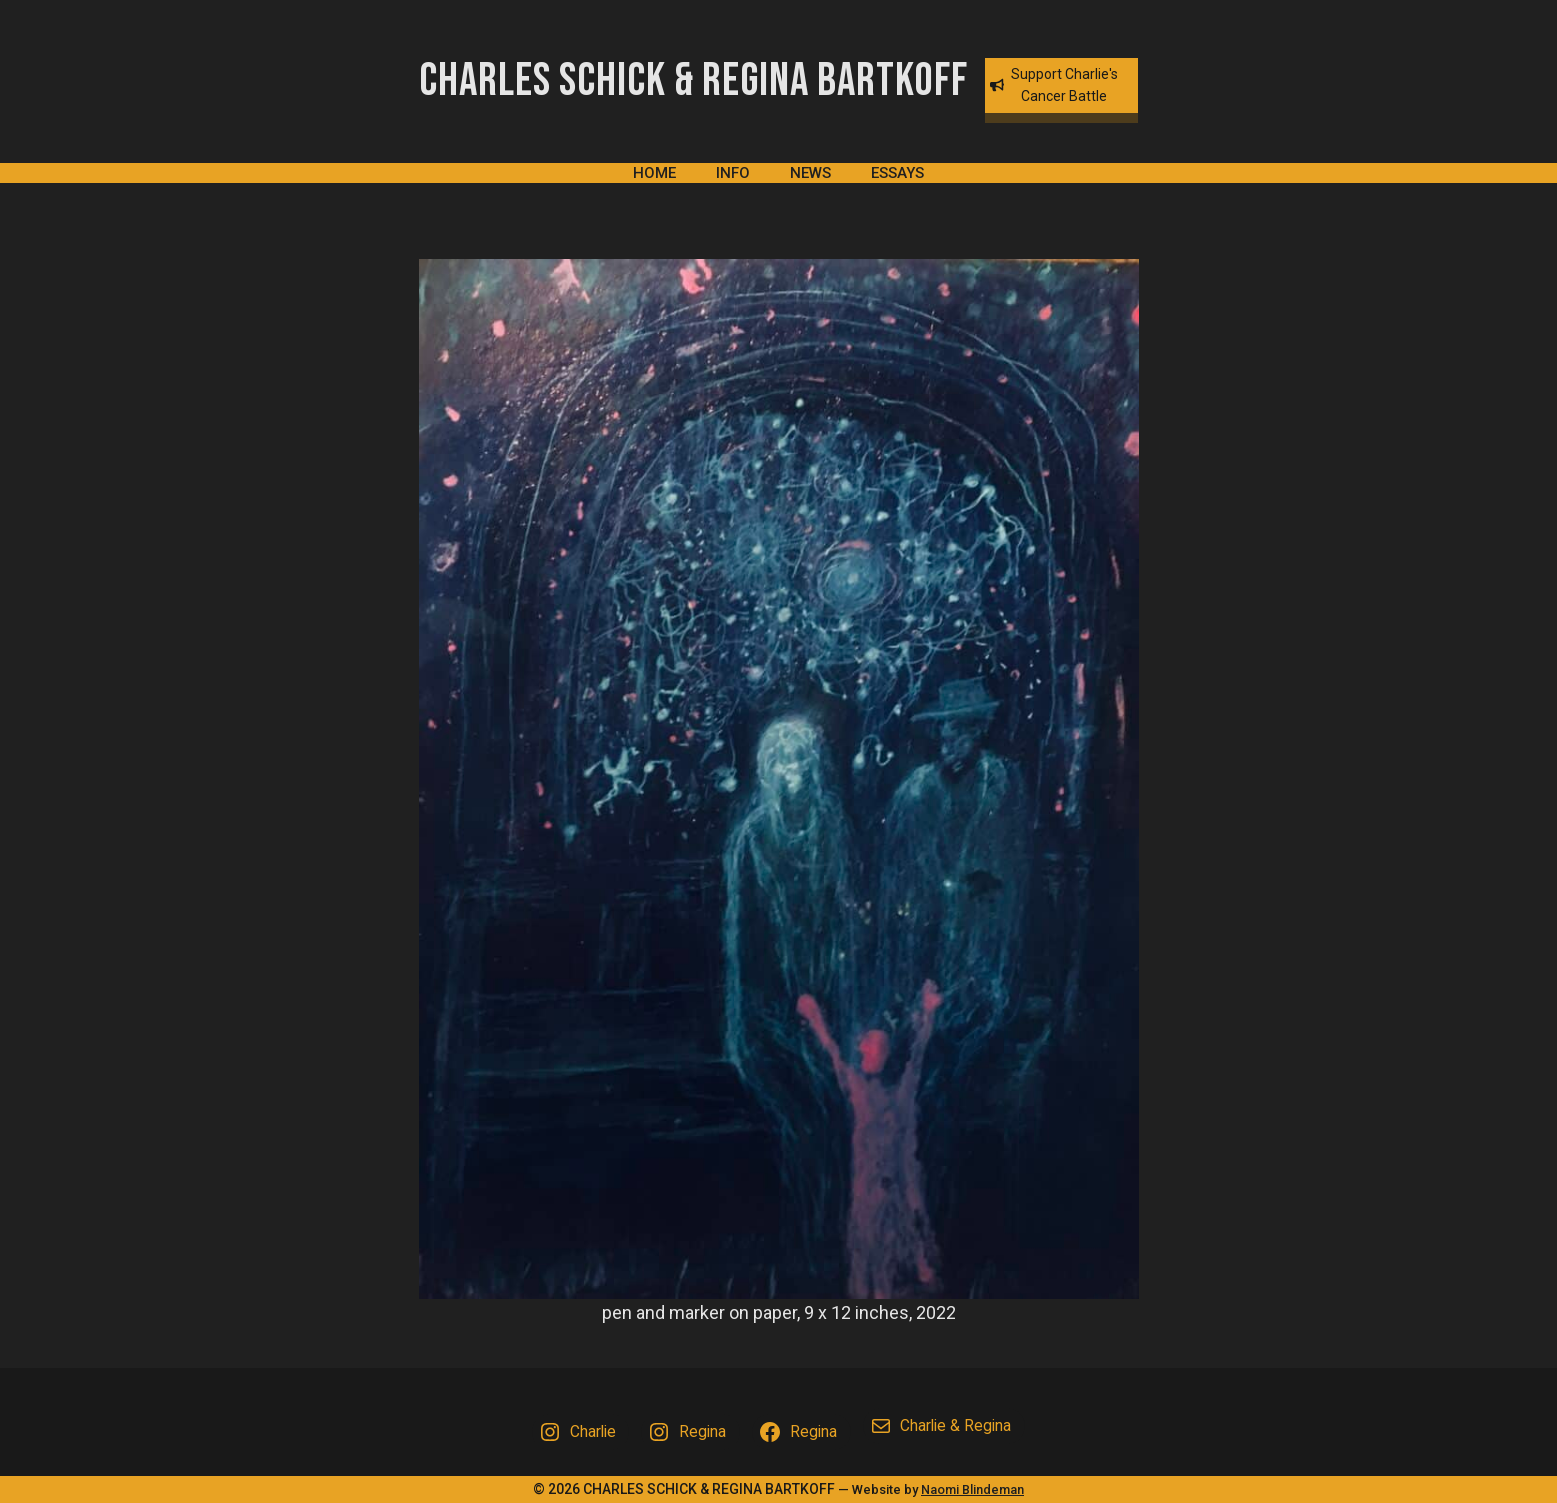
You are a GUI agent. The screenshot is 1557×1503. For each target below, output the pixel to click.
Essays (897, 173)
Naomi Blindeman (972, 1489)
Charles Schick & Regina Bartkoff (693, 81)
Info (733, 173)
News (810, 173)
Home (654, 173)
